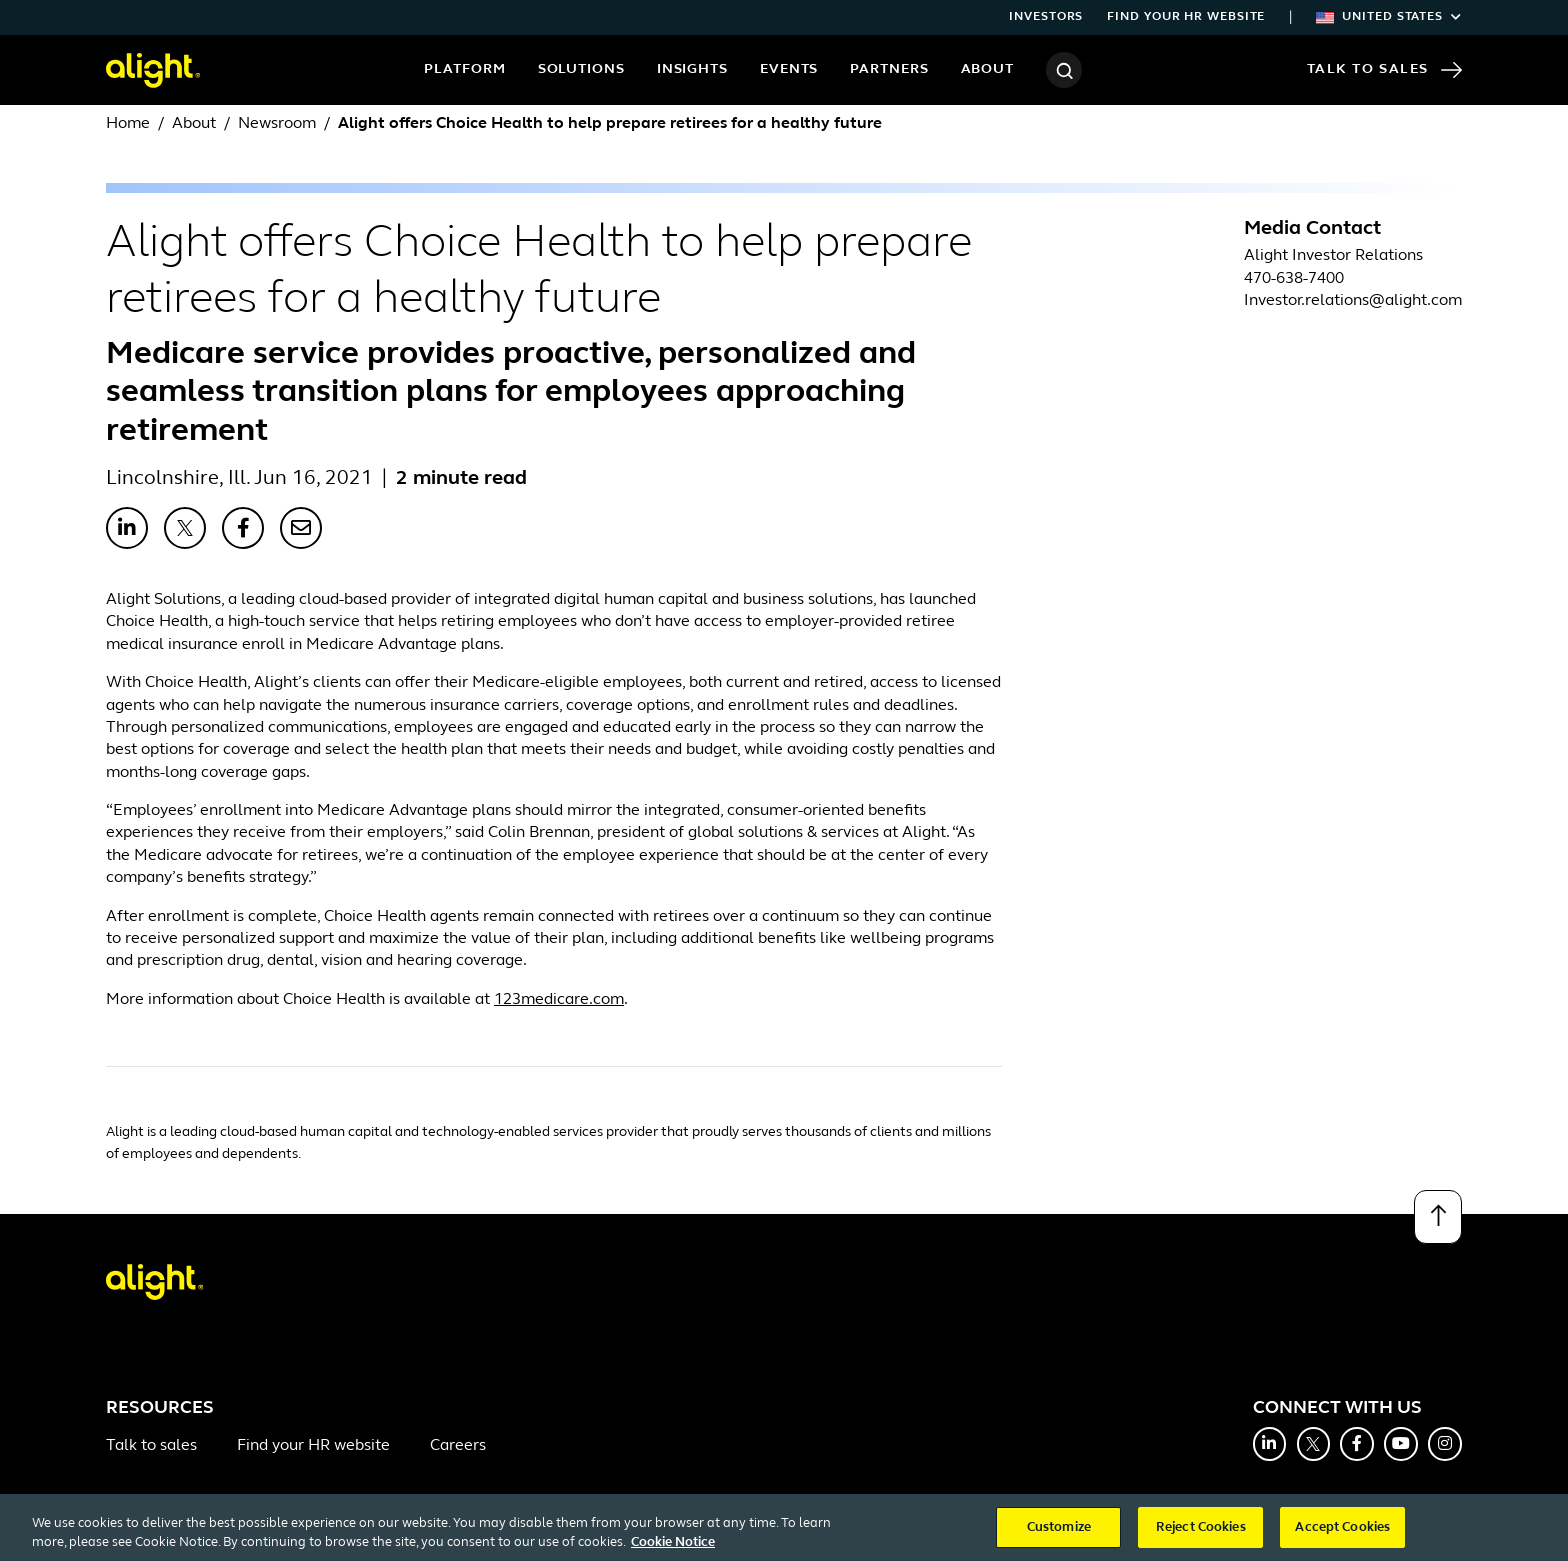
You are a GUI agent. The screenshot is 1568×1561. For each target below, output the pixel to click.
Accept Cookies (1342, 1535)
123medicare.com (559, 1000)
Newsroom (277, 124)
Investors (1046, 17)
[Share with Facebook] (243, 528)
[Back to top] (1438, 1217)
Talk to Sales (1384, 70)
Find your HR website (1186, 17)
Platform (464, 69)
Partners (889, 69)
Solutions (581, 69)
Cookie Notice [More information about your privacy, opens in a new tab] (673, 1550)
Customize (1059, 1535)
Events (789, 69)
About (988, 69)
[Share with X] (185, 528)
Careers (458, 1446)
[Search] (1064, 70)
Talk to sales (151, 1446)
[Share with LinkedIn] (127, 528)
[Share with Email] (301, 528)
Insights (692, 69)
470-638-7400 (1294, 279)
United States (1389, 17)
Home (128, 124)
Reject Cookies (1201, 1535)
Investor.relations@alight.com (1353, 301)
